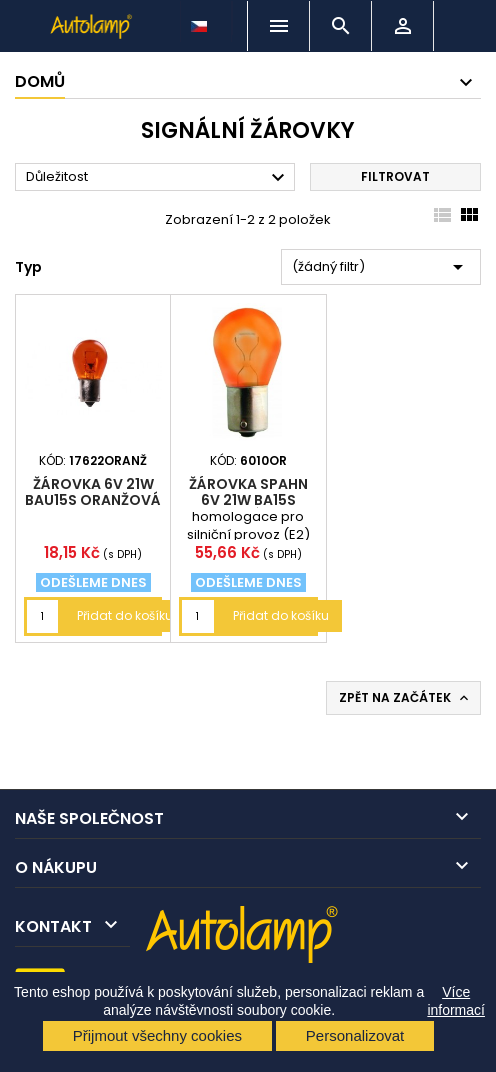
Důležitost (158, 178)
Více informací (456, 1001)
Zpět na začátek (405, 698)
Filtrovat (395, 176)
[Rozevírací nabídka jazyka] (201, 21)
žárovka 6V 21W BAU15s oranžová (93, 492)
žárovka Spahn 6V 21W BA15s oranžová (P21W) (248, 500)
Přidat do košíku (125, 615)
